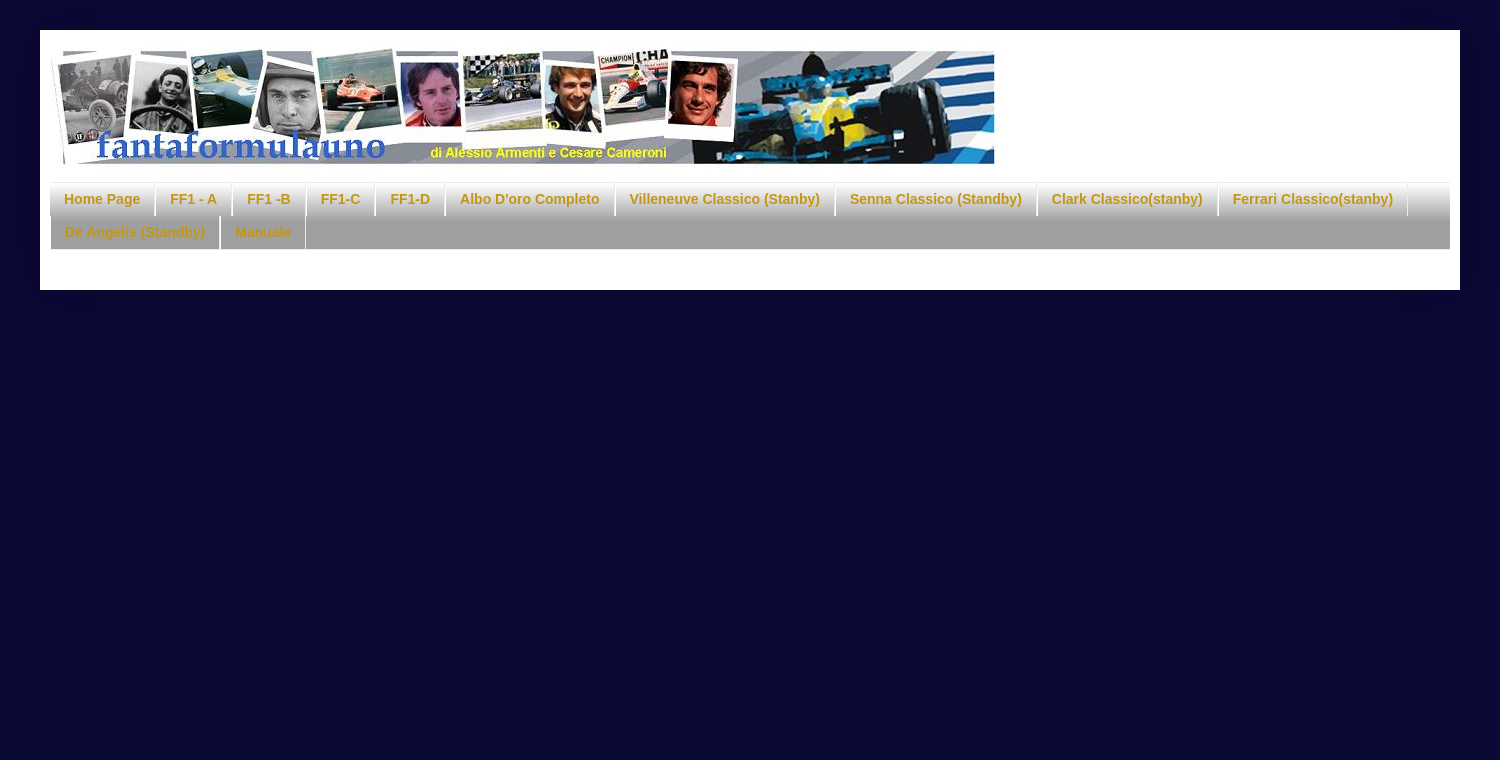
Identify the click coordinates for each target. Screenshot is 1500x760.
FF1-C (341, 199)
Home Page (102, 199)
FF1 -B (269, 199)
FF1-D (410, 199)
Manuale (263, 232)
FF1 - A (193, 199)
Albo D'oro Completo (529, 199)
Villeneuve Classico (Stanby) (725, 199)
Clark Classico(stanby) (1127, 199)
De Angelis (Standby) (135, 232)
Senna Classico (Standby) (936, 199)
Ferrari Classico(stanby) (1313, 199)
